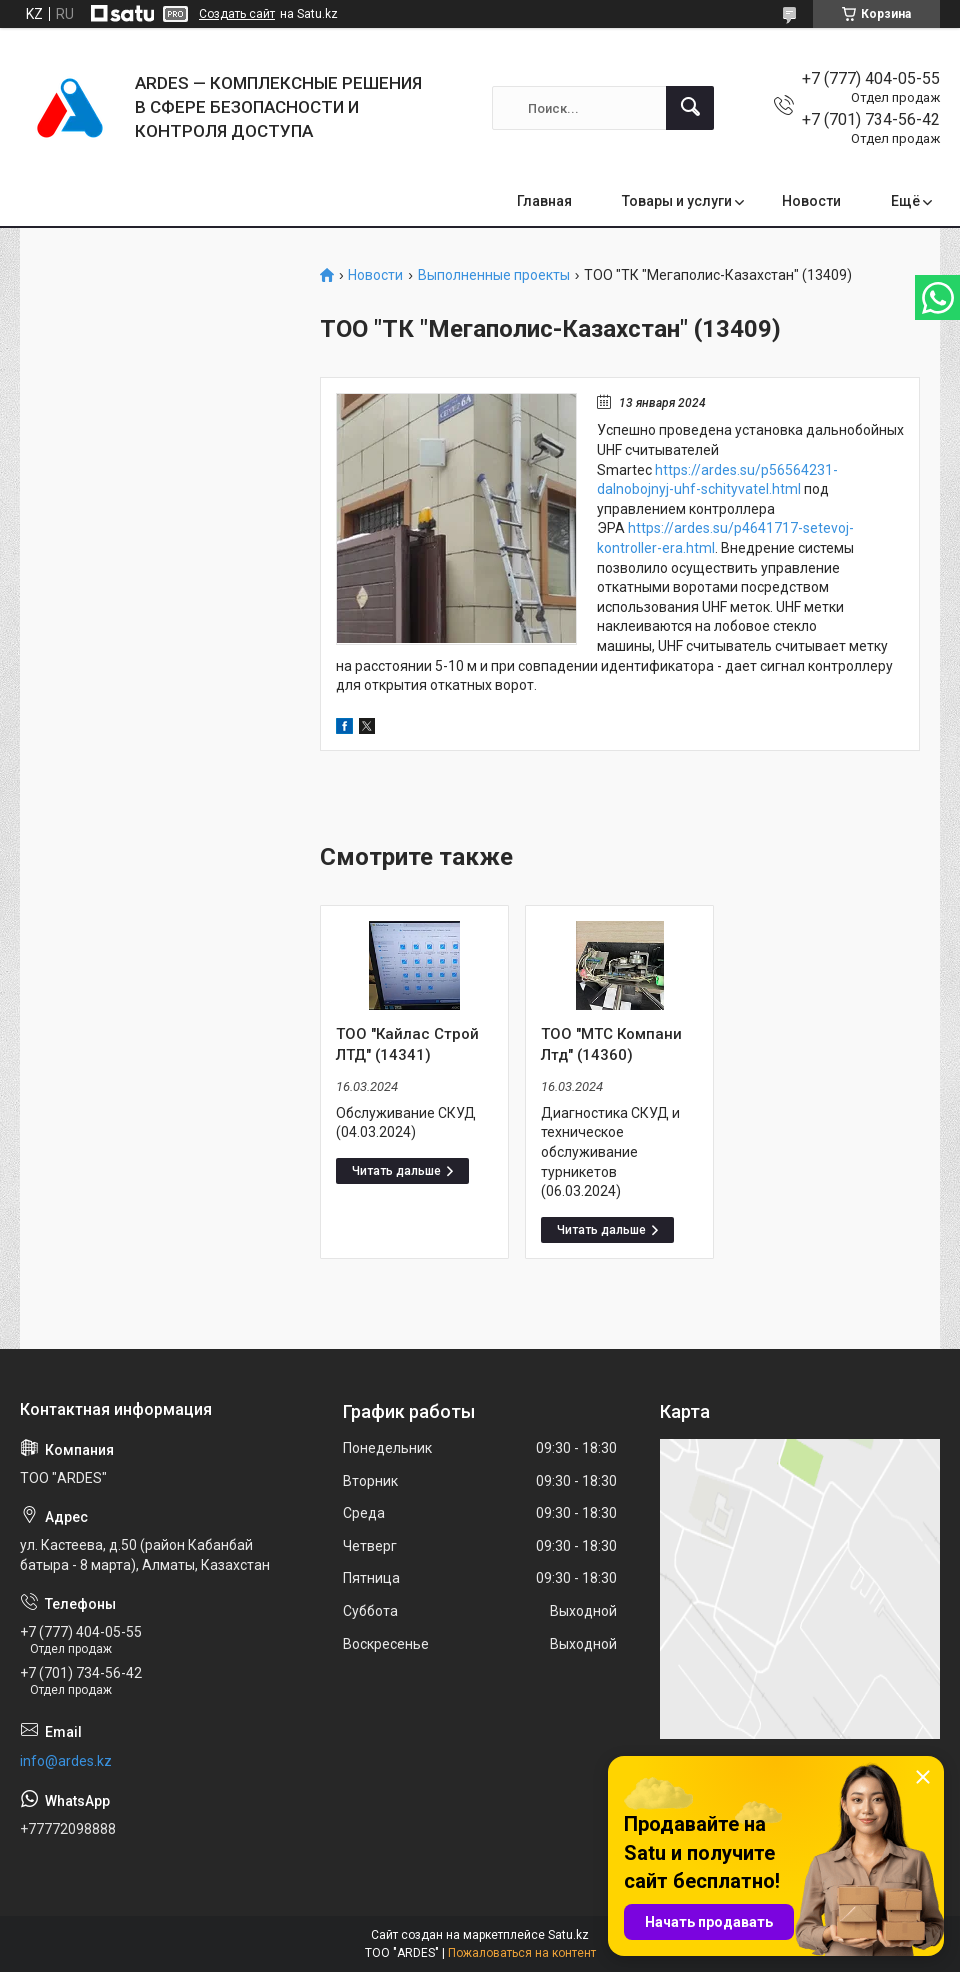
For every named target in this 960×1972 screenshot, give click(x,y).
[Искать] (690, 108)
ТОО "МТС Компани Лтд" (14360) (611, 1044)
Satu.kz (568, 1935)
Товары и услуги (677, 201)
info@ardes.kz (66, 1761)
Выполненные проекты (494, 275)
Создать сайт (237, 14)
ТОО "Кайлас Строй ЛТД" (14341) (407, 1044)
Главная (544, 201)
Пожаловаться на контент (522, 1953)
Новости (811, 201)
